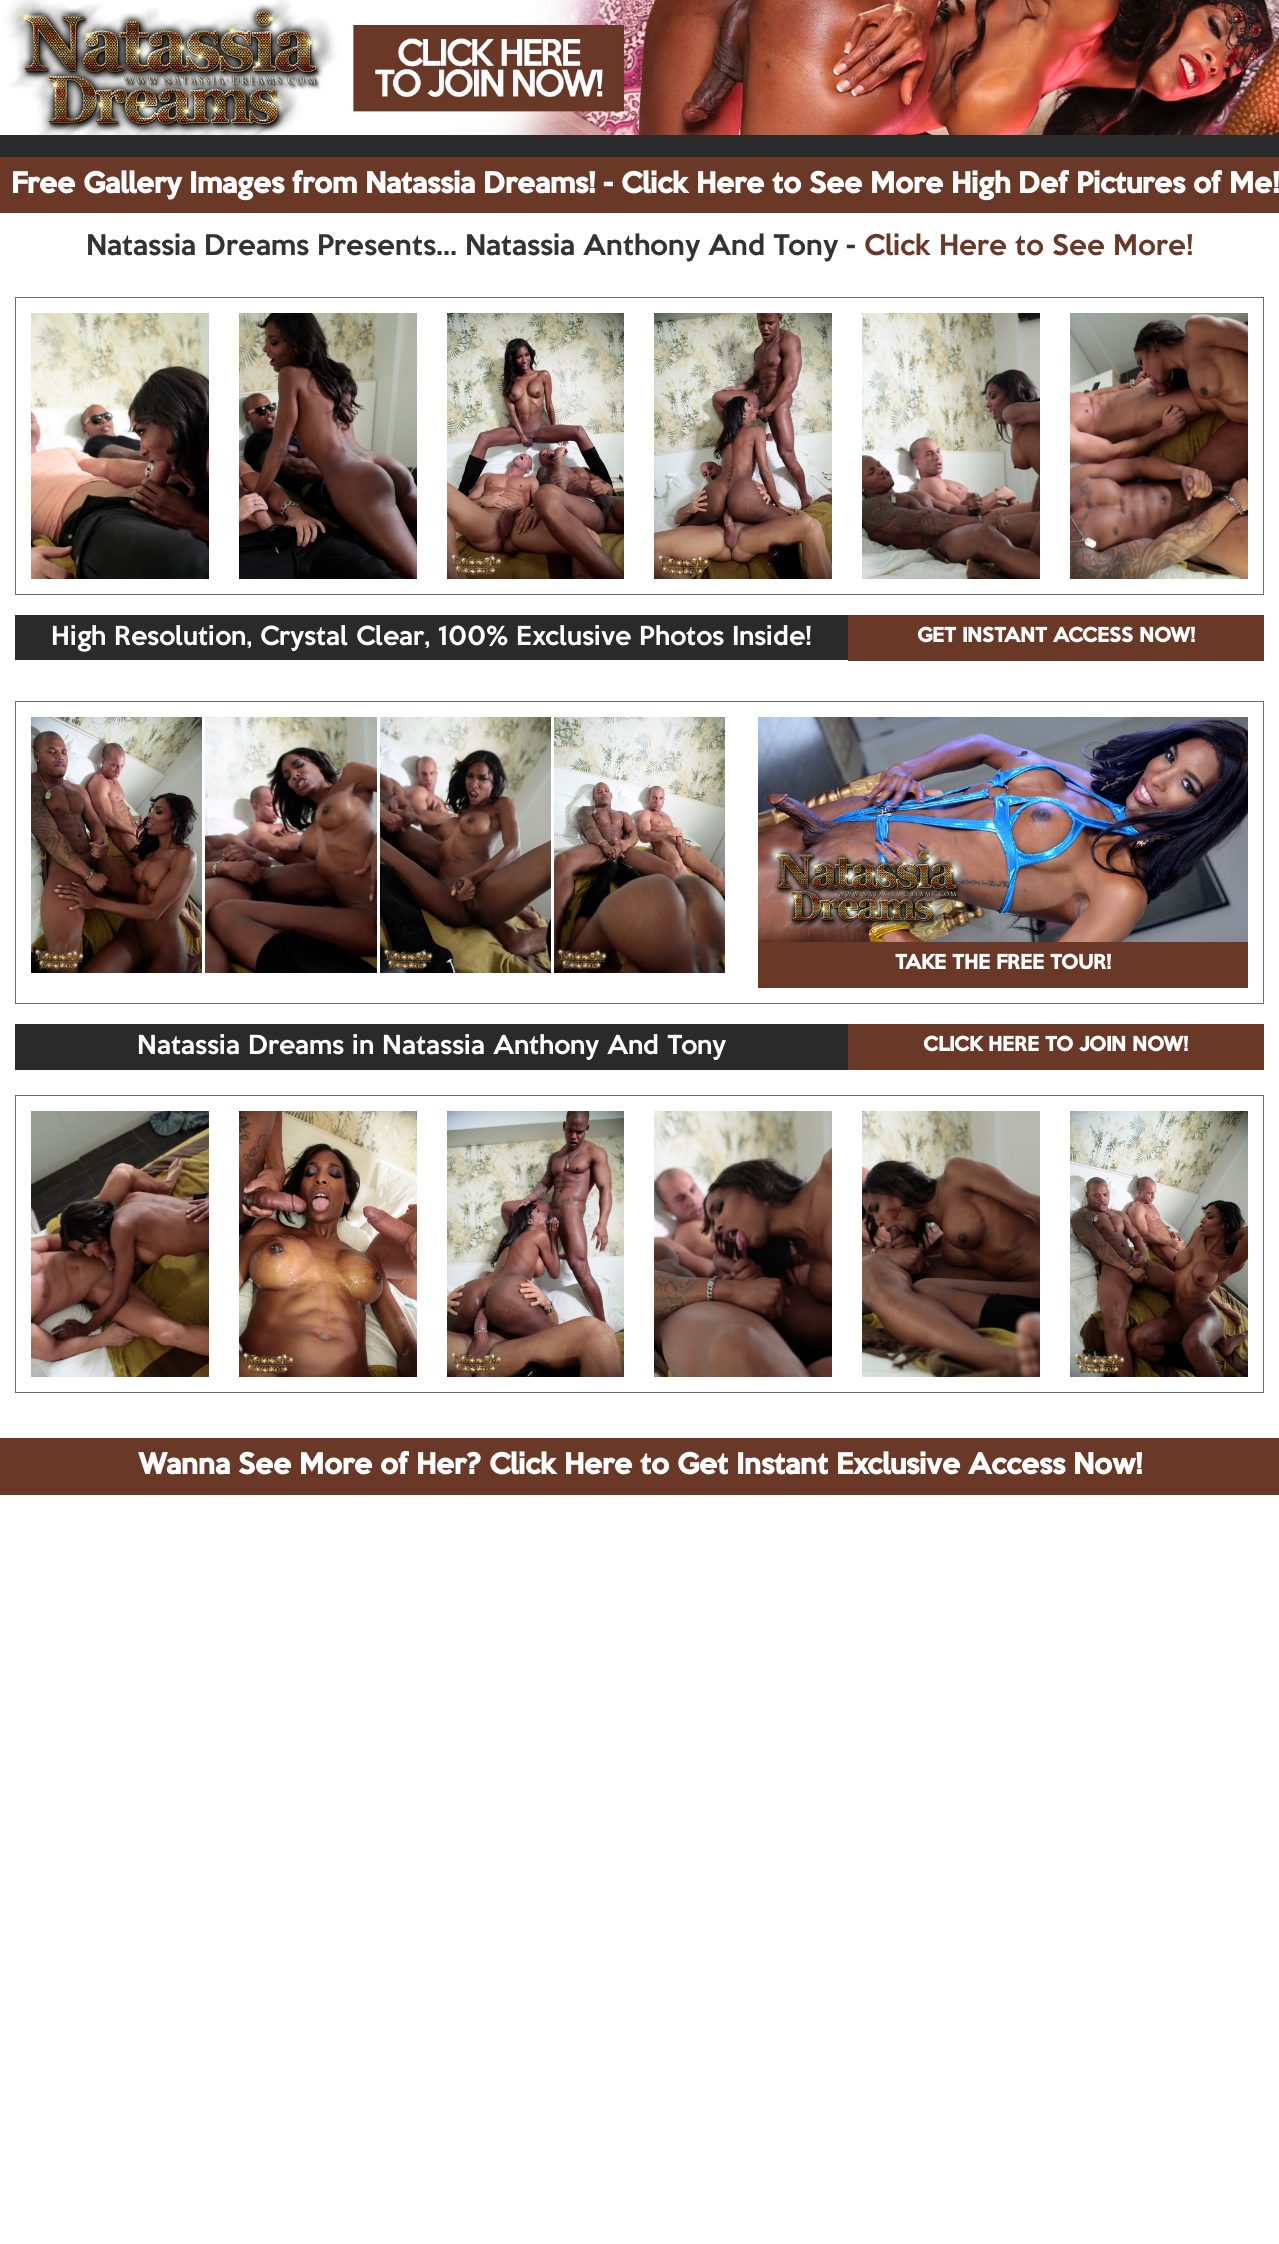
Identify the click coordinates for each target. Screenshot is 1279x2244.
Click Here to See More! (1028, 247)
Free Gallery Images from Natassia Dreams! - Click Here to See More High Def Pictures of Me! (645, 185)
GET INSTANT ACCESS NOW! (1056, 637)
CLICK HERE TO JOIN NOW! (1055, 1046)
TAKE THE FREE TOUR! (1003, 964)
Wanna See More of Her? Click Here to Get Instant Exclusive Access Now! (640, 1466)
